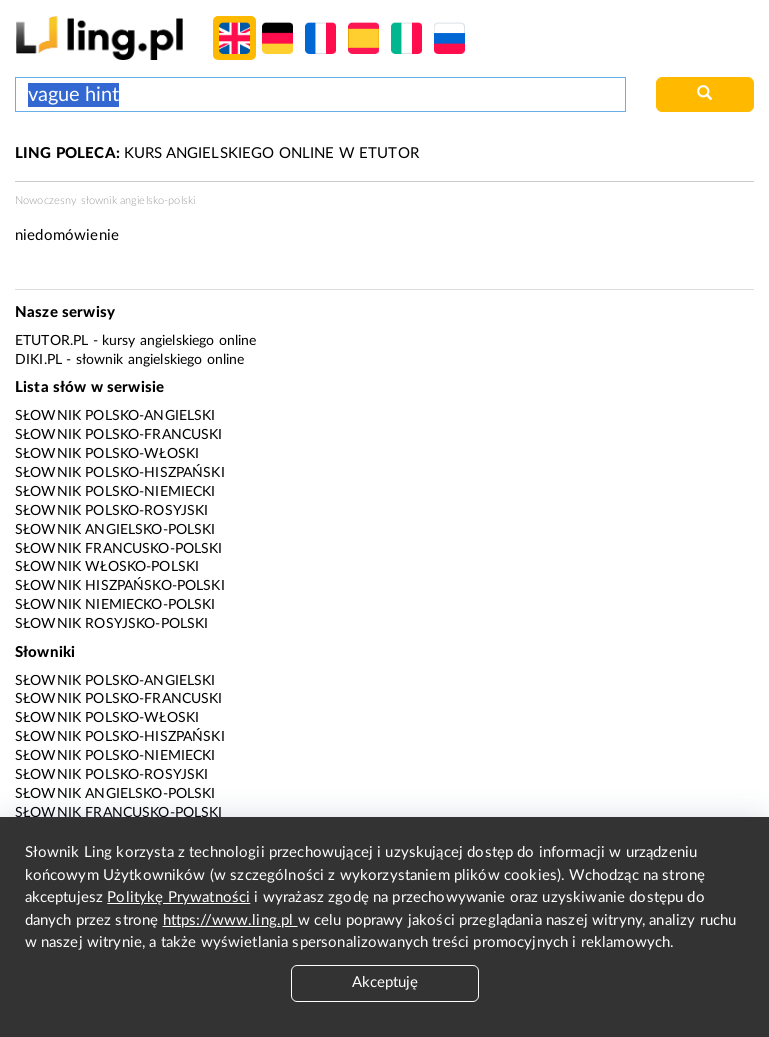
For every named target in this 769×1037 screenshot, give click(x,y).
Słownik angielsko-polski (115, 530)
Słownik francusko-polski (119, 549)
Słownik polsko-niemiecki (115, 492)
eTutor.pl (51, 341)
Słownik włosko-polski (107, 567)
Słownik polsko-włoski (107, 454)
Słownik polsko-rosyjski (111, 511)
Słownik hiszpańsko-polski (120, 586)
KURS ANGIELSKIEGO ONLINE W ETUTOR (217, 153)
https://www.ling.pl (230, 920)
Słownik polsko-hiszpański (120, 473)
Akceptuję (385, 982)
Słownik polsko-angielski (115, 416)
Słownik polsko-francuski (119, 435)
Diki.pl (38, 360)
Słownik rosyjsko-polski (111, 624)
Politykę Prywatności (178, 897)
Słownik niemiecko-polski (115, 605)
